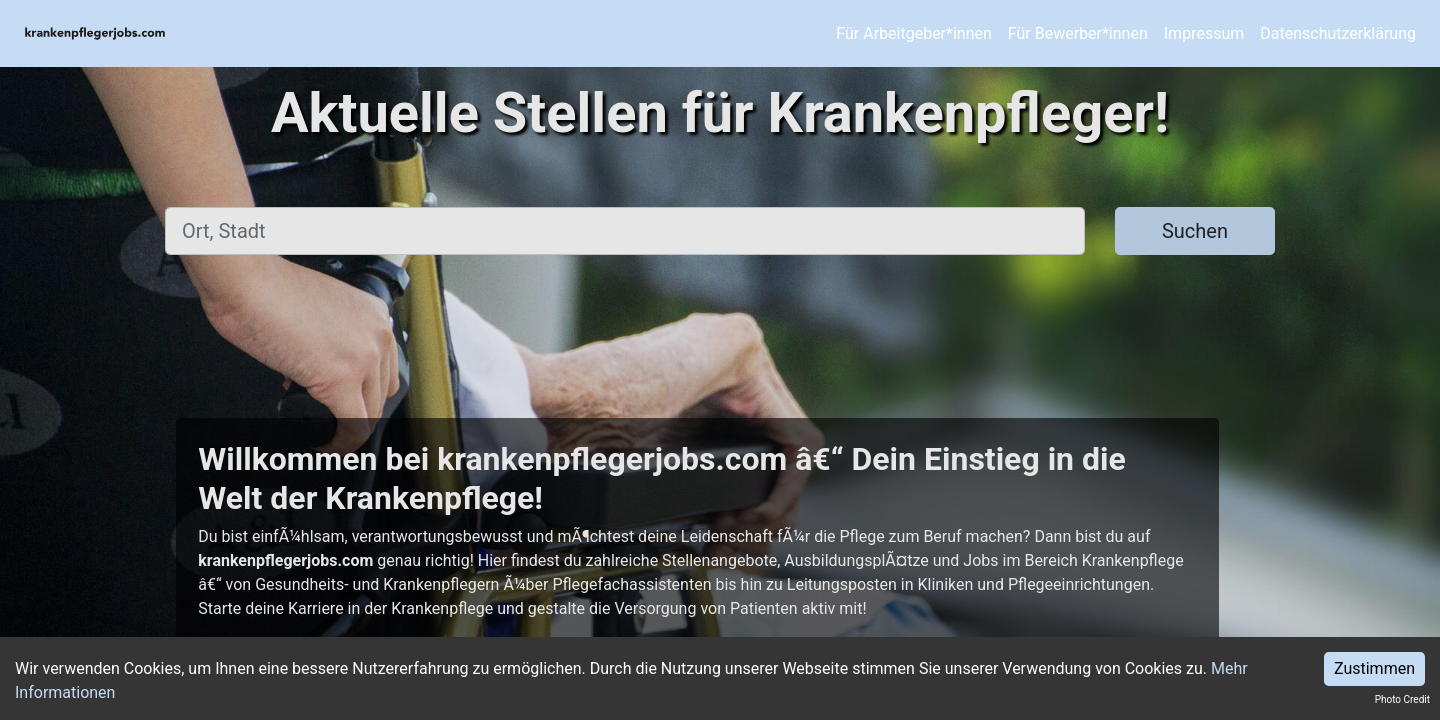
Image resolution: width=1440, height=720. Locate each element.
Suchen (1195, 231)
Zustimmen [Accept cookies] (1374, 668)
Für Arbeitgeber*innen (913, 33)
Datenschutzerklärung (1338, 33)
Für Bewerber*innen (1078, 33)
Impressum (1204, 33)
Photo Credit (1402, 699)
